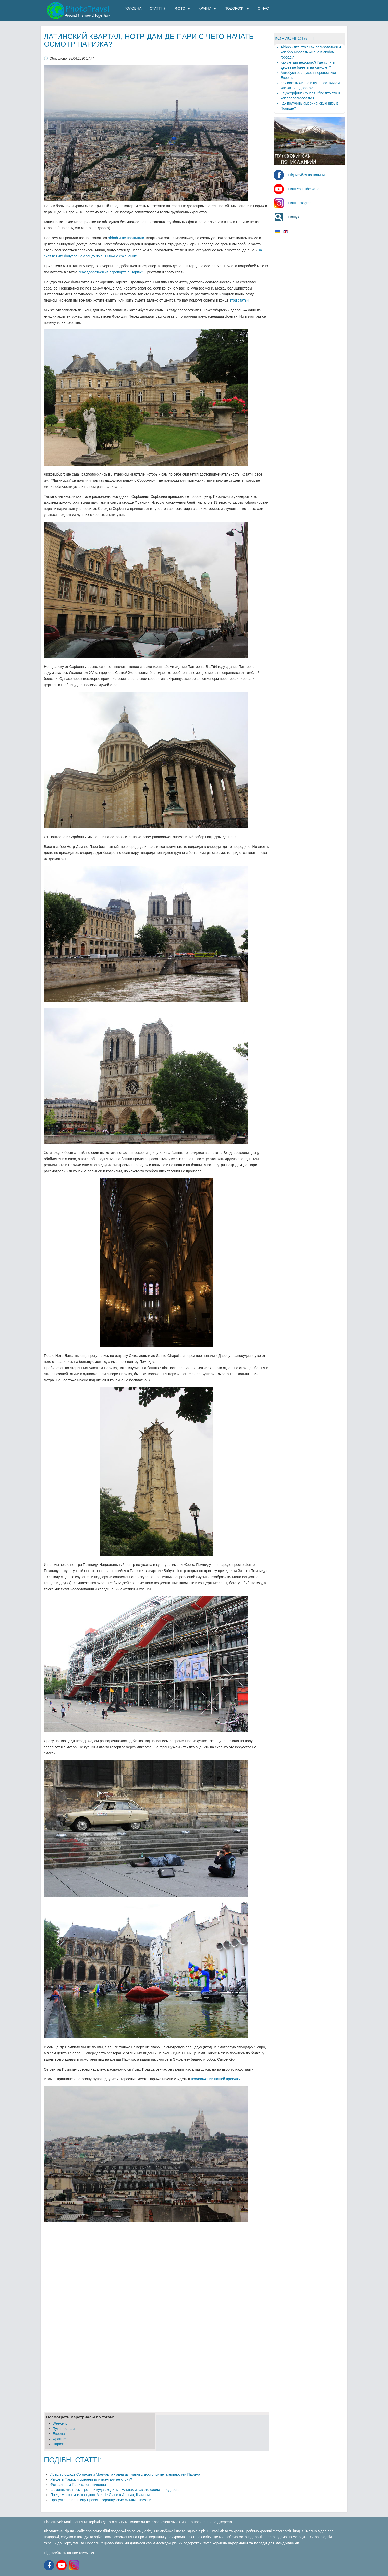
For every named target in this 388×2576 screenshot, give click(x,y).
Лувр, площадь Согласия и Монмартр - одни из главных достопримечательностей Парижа (125, 2474)
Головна (133, 8)
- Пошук (286, 217)
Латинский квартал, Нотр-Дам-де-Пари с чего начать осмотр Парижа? (149, 40)
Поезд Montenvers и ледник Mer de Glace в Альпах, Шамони (100, 2495)
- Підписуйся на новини (299, 175)
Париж (58, 2444)
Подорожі (234, 8)
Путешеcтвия (64, 2429)
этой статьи (239, 300)
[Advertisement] (156, 2264)
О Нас (263, 8)
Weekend (60, 2423)
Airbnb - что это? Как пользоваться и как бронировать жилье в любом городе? (311, 52)
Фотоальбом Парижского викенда (78, 2484)
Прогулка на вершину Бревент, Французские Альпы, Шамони (100, 2500)
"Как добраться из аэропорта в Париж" (111, 272)
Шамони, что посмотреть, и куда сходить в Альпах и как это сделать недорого (115, 2490)
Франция (60, 2439)
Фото (180, 8)
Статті (156, 8)
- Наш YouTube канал (297, 189)
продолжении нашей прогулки (215, 2079)
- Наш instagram (293, 203)
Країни (205, 8)
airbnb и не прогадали (126, 238)
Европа (59, 2434)
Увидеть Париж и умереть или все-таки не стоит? (91, 2479)
